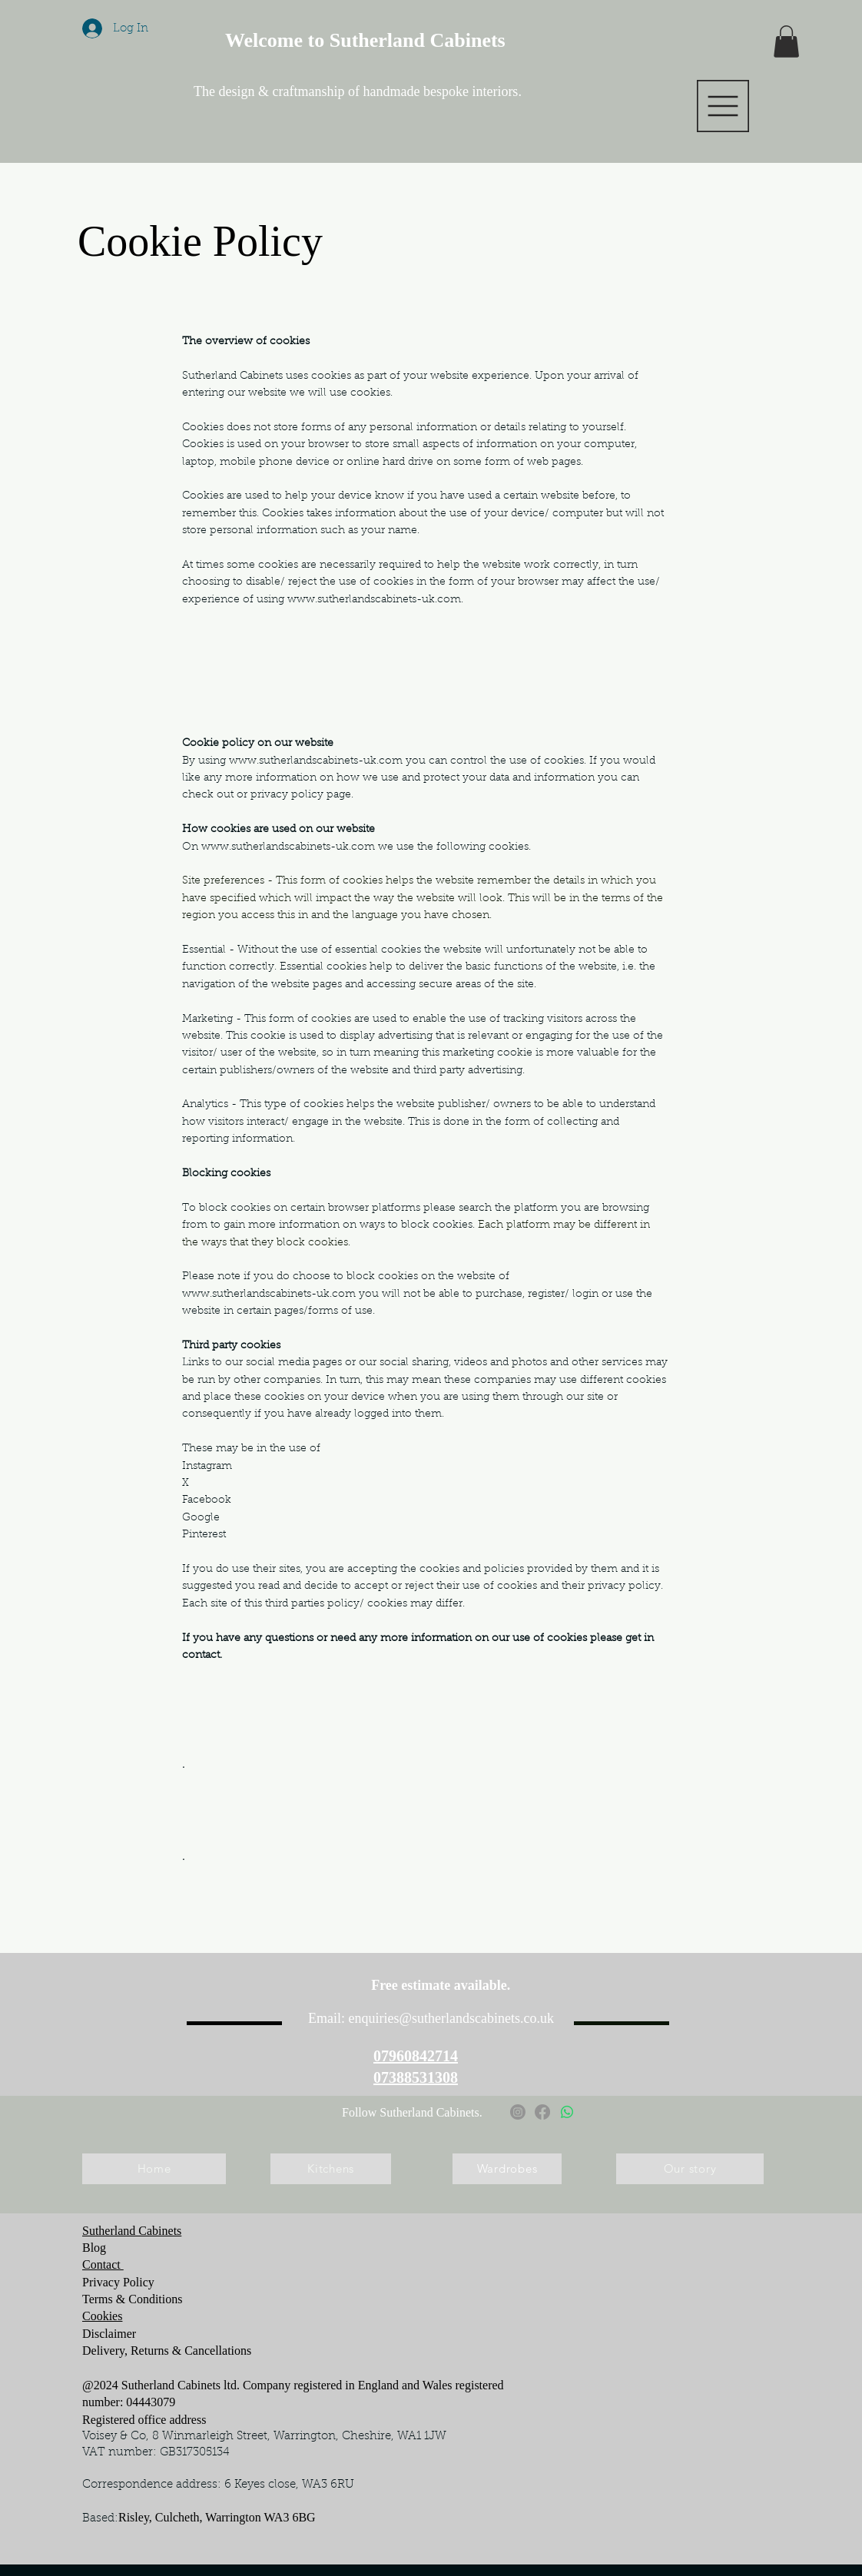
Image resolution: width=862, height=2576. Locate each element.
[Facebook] (542, 2112)
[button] (723, 106)
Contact (103, 2264)
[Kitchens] (330, 2168)
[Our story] (690, 2168)
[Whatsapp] (567, 2112)
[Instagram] (517, 2112)
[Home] (154, 2168)
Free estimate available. (443, 1985)
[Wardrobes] (507, 2168)
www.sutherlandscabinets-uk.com (374, 600)
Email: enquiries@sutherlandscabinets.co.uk (431, 2018)
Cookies (102, 2315)
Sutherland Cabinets (131, 2230)
